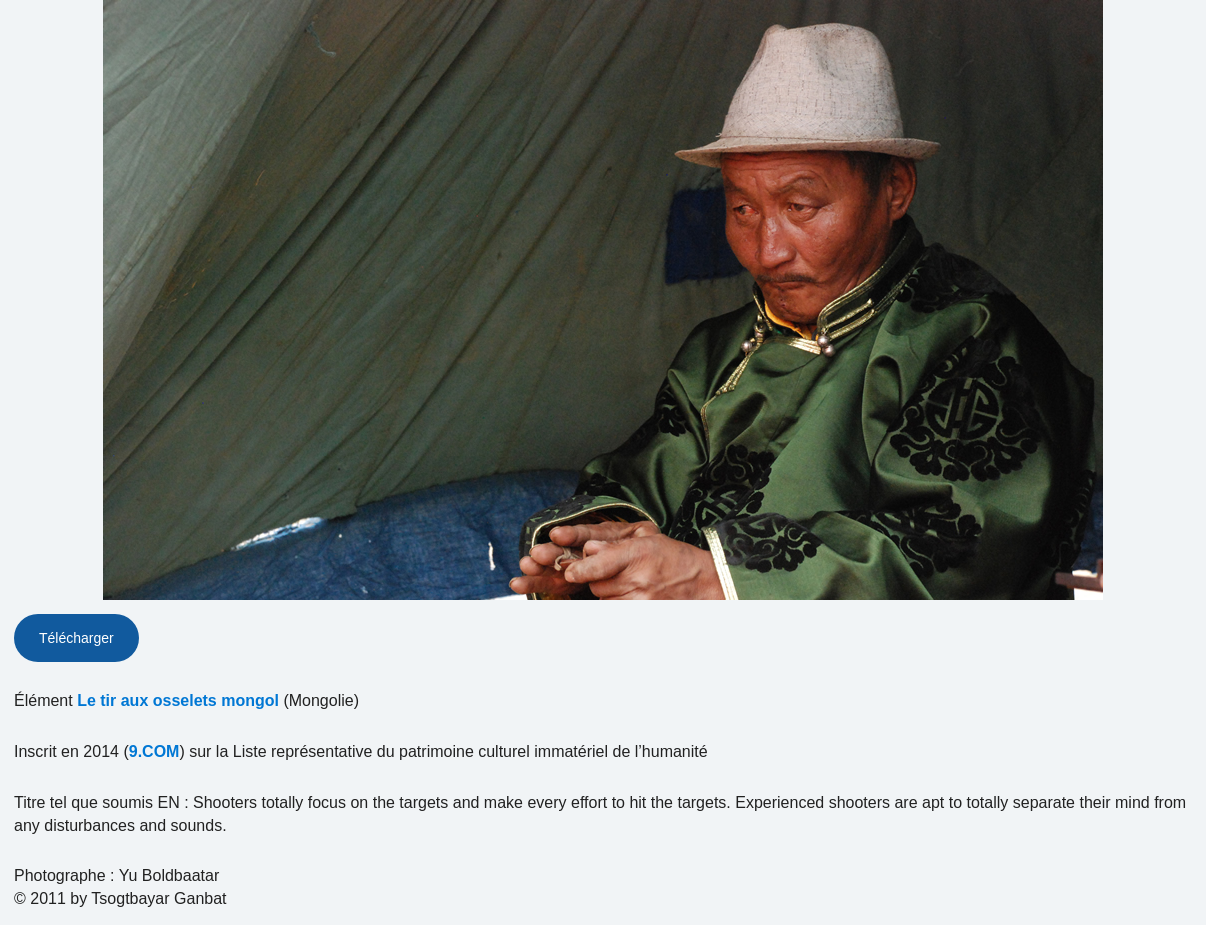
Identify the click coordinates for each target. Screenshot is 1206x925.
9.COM (154, 751)
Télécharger (76, 638)
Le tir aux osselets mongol (178, 700)
